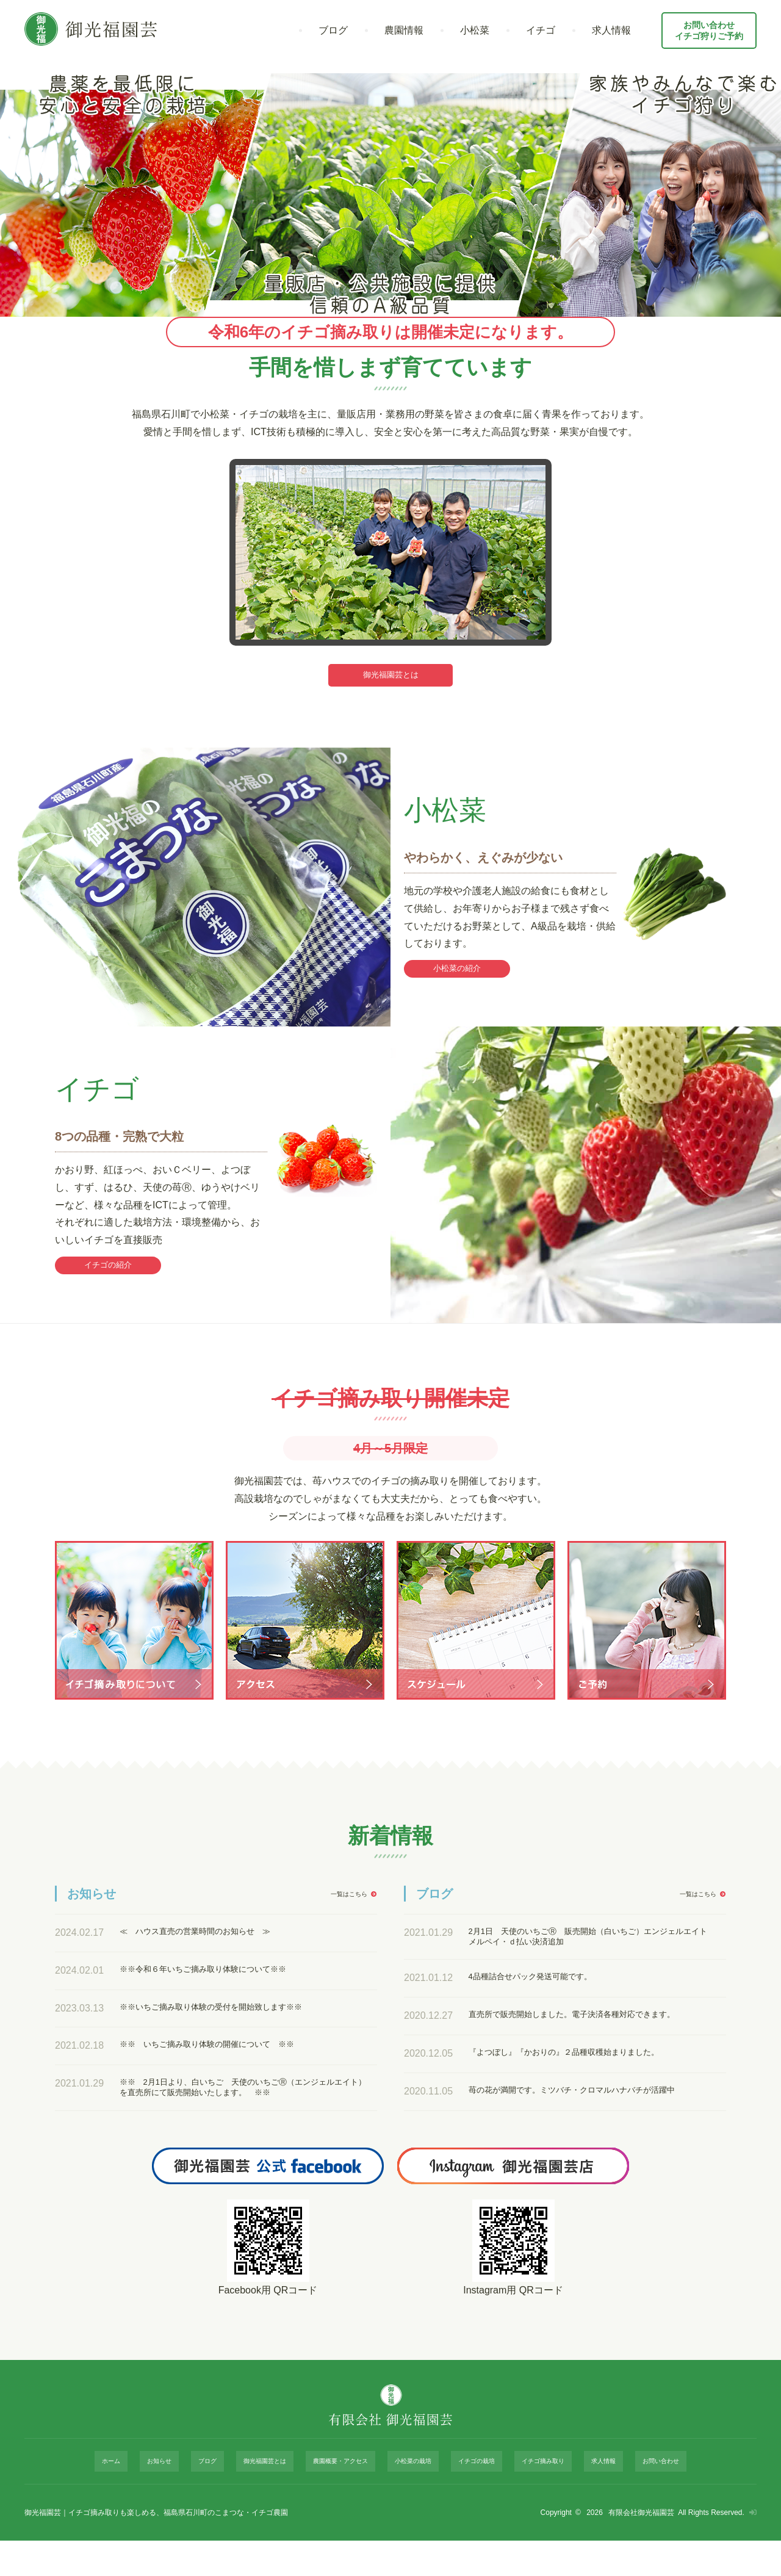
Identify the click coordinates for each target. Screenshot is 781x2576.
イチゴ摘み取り (523, 2503)
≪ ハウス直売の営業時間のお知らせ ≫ (212, 1951)
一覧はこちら (343, 1913)
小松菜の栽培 (408, 2503)
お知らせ (183, 2503)
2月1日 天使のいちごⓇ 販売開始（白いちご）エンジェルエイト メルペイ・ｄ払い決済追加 (591, 1957)
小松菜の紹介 (457, 978)
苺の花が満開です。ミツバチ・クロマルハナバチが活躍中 (591, 2133)
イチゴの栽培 (464, 2503)
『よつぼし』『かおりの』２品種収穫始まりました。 (586, 2089)
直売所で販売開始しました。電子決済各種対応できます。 (586, 2045)
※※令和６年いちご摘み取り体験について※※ (222, 1988)
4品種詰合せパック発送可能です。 (545, 2001)
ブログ (333, 30)
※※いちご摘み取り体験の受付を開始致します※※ (232, 2026)
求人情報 (611, 30)
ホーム (145, 2503)
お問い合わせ (625, 2503)
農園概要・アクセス (340, 2503)
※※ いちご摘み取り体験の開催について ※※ (227, 2063)
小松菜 (474, 30)
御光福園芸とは (390, 678)
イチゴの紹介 (108, 1280)
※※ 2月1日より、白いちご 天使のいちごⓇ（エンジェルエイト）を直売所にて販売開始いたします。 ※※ (242, 2108)
